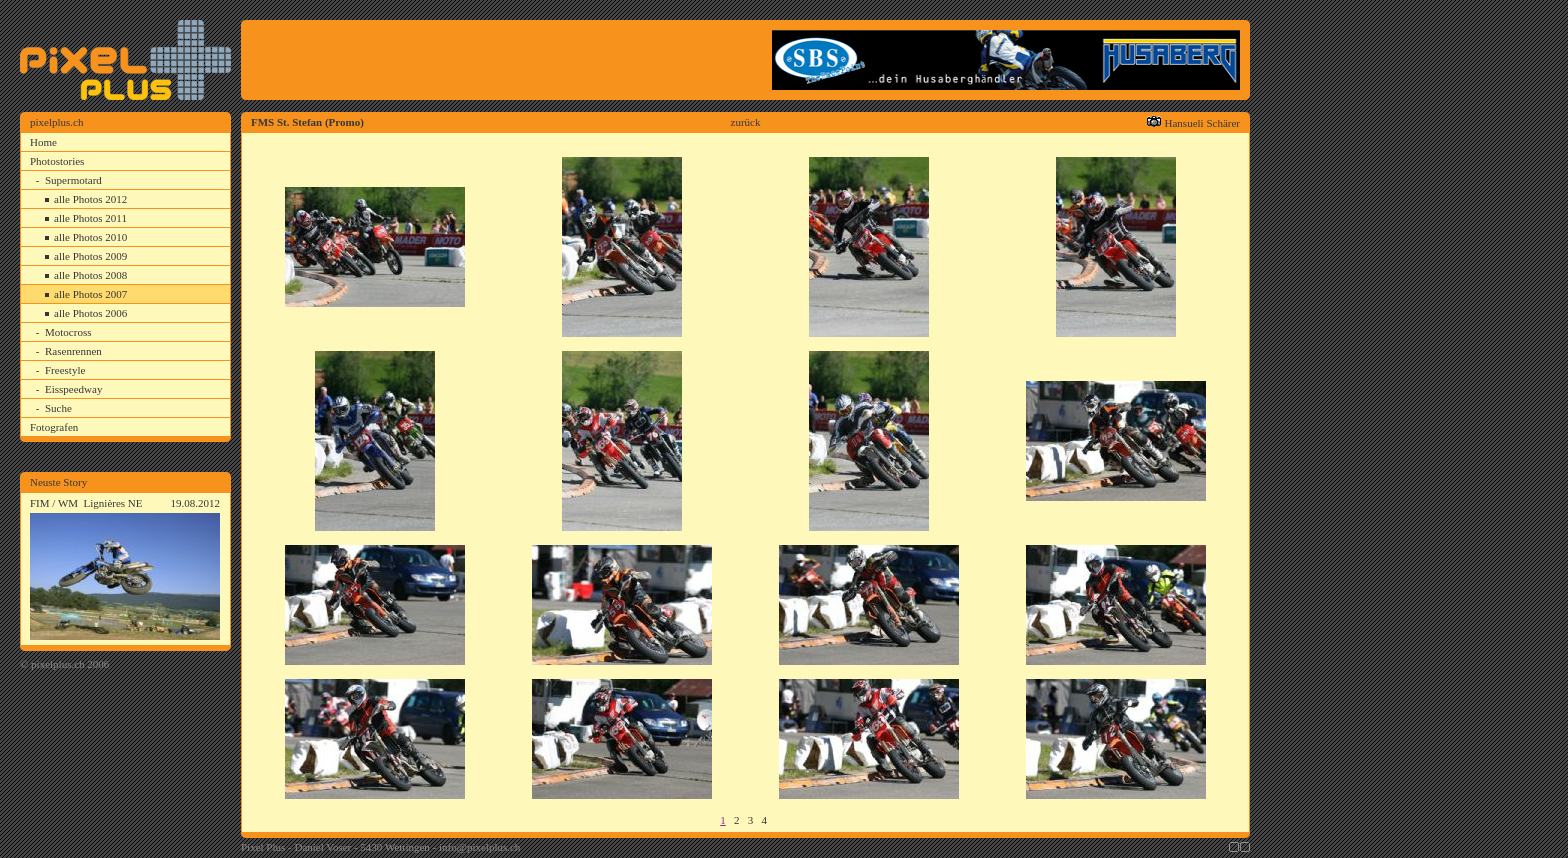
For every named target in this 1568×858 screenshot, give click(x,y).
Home (43, 142)
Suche (58, 408)
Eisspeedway (73, 389)
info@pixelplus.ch (479, 847)
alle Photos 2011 (90, 218)
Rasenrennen (73, 351)
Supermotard (73, 180)
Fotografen (54, 427)
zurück (746, 122)
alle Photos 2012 (90, 199)
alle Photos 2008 (90, 275)
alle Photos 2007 (90, 294)
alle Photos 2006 (90, 313)
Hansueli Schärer (1202, 123)
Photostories (57, 161)
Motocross (68, 332)
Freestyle (65, 370)
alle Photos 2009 (90, 256)
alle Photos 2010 (90, 237)
